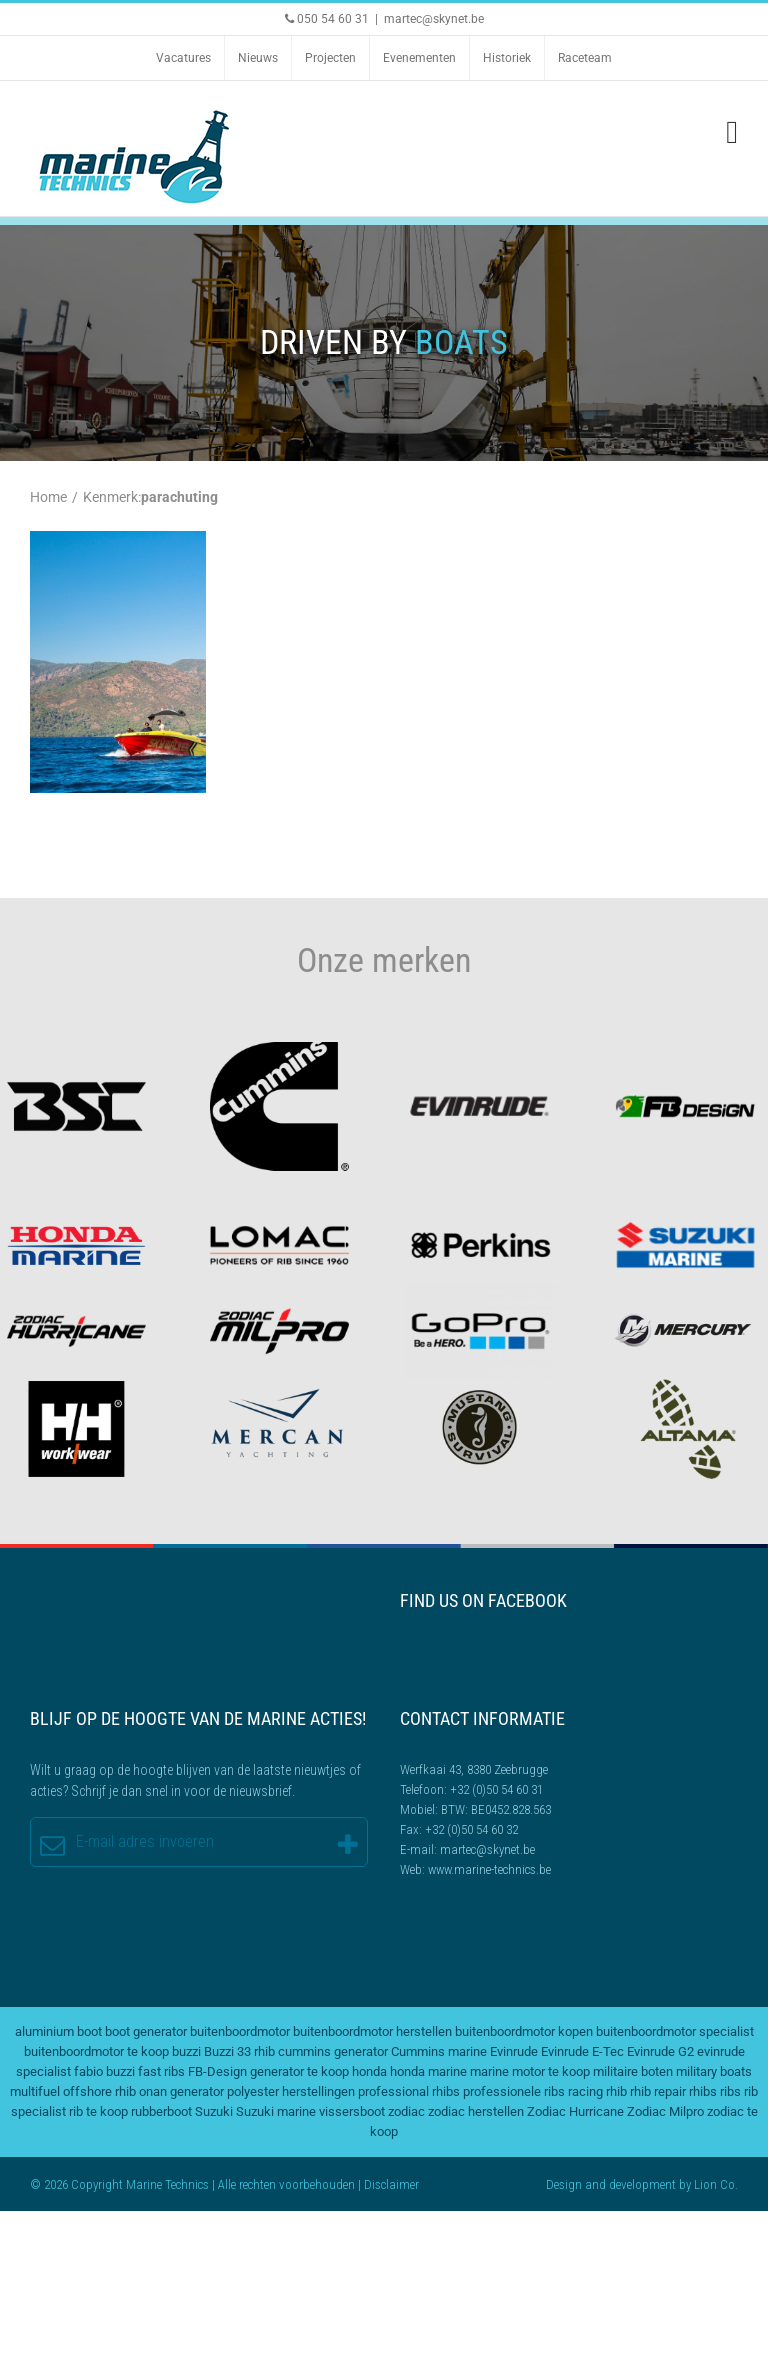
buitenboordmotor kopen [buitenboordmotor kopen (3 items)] (524, 2031)
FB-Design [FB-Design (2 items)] (217, 2071)
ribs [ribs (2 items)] (730, 2091)
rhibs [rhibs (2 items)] (703, 2091)
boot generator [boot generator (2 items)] (146, 2031)
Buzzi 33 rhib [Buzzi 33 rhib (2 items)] (239, 2051)
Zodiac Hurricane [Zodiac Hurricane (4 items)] (575, 2111)
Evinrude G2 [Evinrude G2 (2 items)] (660, 2051)
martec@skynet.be (434, 19)
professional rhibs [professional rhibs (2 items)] (409, 2091)
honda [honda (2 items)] (369, 2071)
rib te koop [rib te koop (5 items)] (98, 2111)
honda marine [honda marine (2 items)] (428, 2071)
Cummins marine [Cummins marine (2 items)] (439, 2051)
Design (564, 2184)
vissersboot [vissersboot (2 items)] (352, 2111)
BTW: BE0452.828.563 (496, 1809)
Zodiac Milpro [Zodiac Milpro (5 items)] (665, 2111)
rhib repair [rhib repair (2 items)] (658, 2091)
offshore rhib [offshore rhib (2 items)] (99, 2091)
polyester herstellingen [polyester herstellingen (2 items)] (291, 2091)
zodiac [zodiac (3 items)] (406, 2111)
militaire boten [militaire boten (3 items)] (633, 2071)
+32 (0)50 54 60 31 (496, 1789)
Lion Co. (716, 2184)
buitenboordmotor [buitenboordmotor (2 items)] (240, 2031)
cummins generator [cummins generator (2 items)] (333, 2051)
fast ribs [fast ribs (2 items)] (161, 2071)
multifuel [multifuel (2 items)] (35, 2091)
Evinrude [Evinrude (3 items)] (514, 2051)
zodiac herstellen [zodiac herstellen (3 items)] (476, 2111)
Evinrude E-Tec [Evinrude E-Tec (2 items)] (582, 2051)
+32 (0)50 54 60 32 (471, 1829)
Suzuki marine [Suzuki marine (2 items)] (276, 2111)
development (642, 2184)
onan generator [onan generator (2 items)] (181, 2091)
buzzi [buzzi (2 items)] (186, 2051)
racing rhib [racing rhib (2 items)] (597, 2091)
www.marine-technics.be (489, 1869)
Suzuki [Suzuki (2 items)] (214, 2111)
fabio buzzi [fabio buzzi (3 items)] (104, 2071)
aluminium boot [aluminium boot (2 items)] (58, 2031)
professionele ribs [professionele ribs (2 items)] (514, 2091)
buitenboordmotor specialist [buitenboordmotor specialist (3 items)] (675, 2031)
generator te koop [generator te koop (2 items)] (299, 2071)
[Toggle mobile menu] (732, 132)
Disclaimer (391, 2184)
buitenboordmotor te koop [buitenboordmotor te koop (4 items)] (96, 2051)
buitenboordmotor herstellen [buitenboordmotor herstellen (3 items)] (372, 2031)
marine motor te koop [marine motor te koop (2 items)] (530, 2071)
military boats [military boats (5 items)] (714, 2071)
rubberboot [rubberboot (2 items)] (161, 2111)
